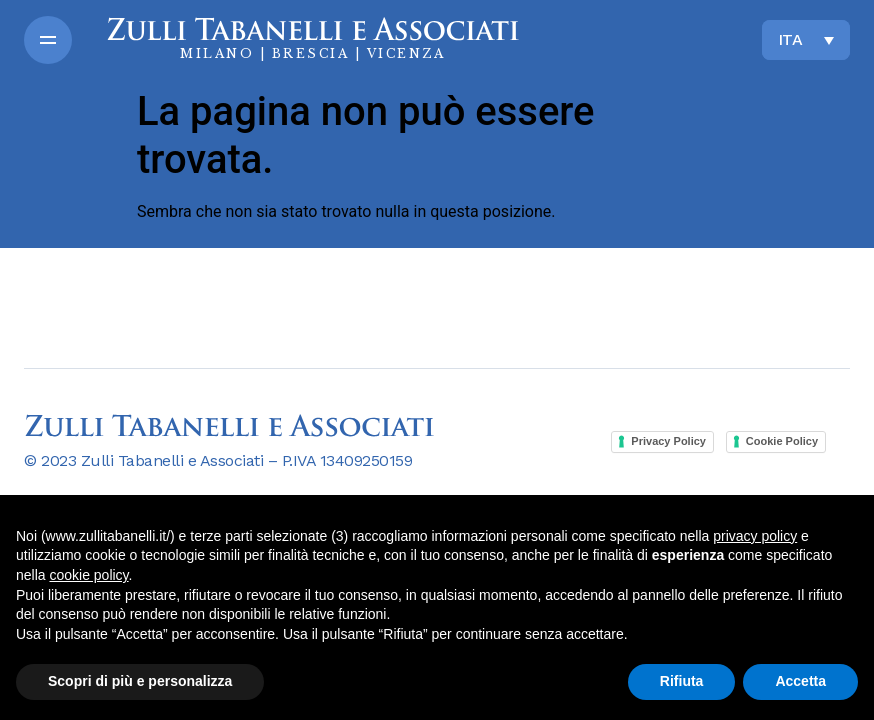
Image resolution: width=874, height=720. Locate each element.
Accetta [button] (800, 681)
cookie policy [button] (88, 575)
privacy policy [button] (755, 536)
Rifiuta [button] (682, 681)
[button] (48, 40)
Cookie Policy (782, 441)
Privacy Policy (668, 441)
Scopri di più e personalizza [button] (140, 681)
